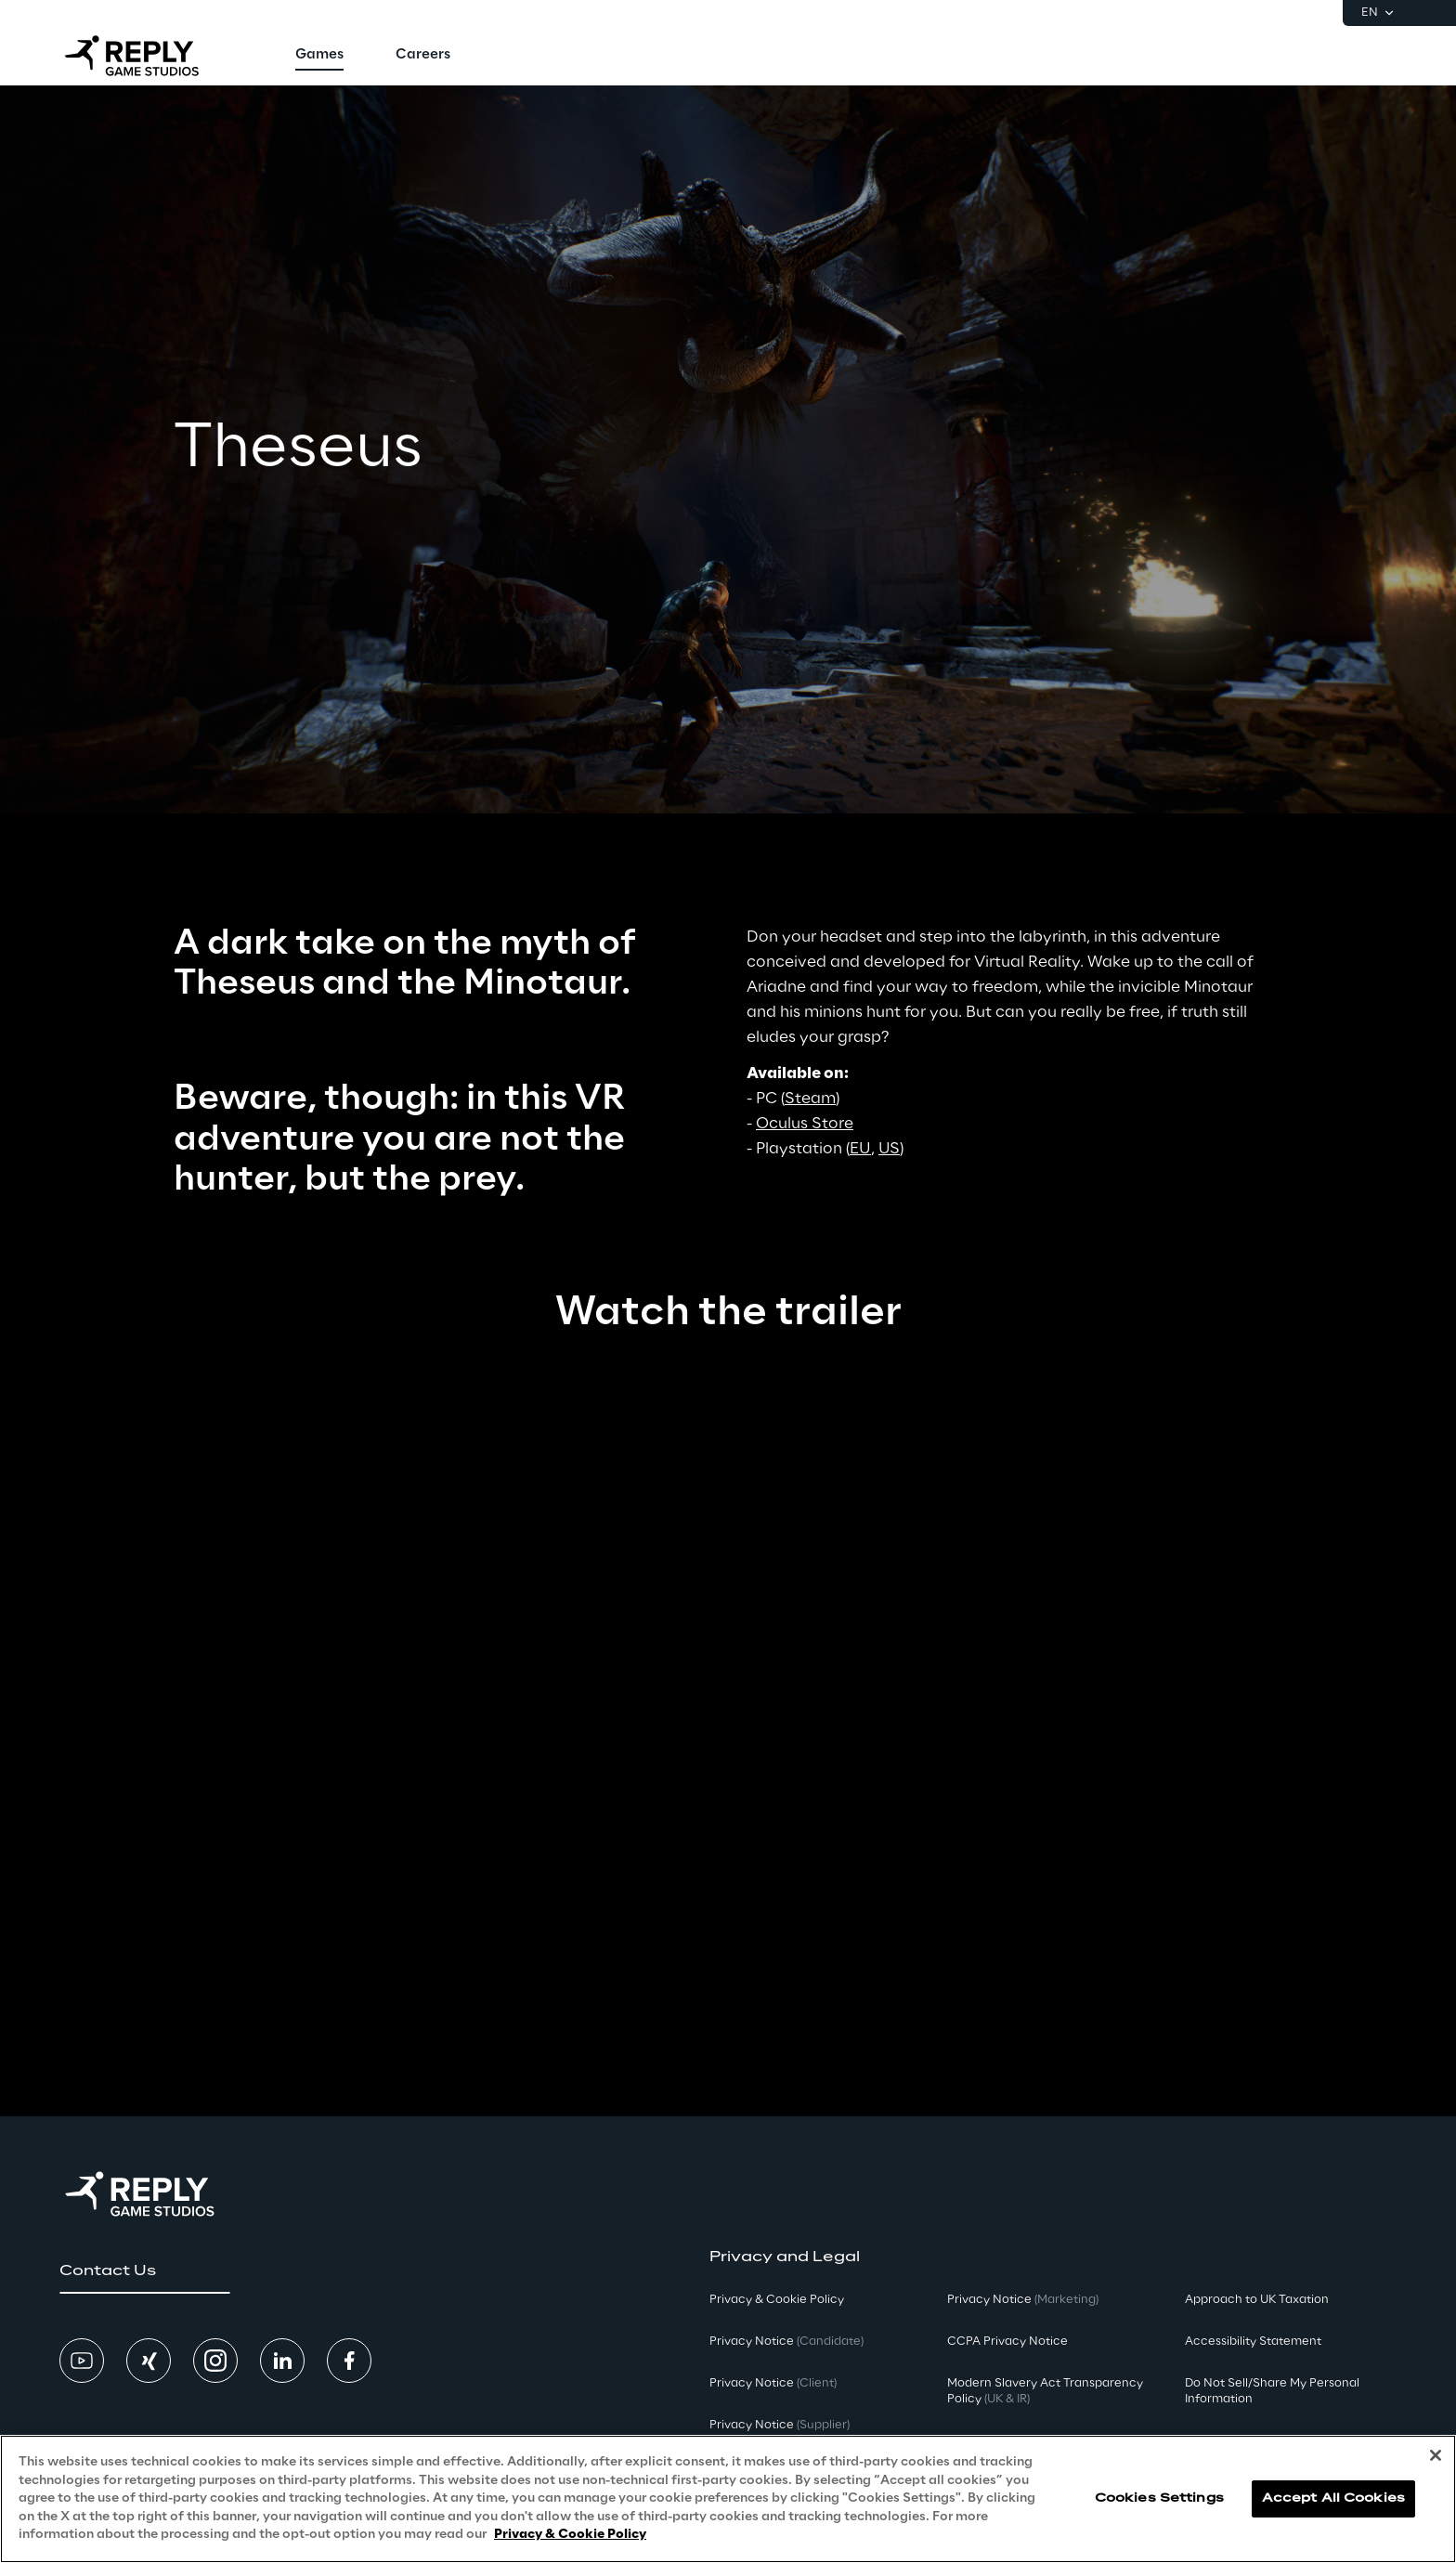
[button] (144, 2271)
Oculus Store (804, 1123)
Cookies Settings (1159, 2498)
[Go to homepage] (147, 55)
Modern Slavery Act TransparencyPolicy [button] (1045, 2391)
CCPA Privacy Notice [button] (1007, 2341)
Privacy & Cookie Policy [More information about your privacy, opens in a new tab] (570, 2535)
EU (860, 1148)
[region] (728, 2499)
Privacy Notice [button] (786, 2341)
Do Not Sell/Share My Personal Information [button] (1272, 2391)
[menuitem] (319, 55)
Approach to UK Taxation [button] (1257, 2300)
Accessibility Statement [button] (1253, 2341)
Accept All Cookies (1333, 2498)
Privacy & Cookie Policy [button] (776, 2300)
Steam (810, 1098)
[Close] (1435, 2455)
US (889, 1148)
